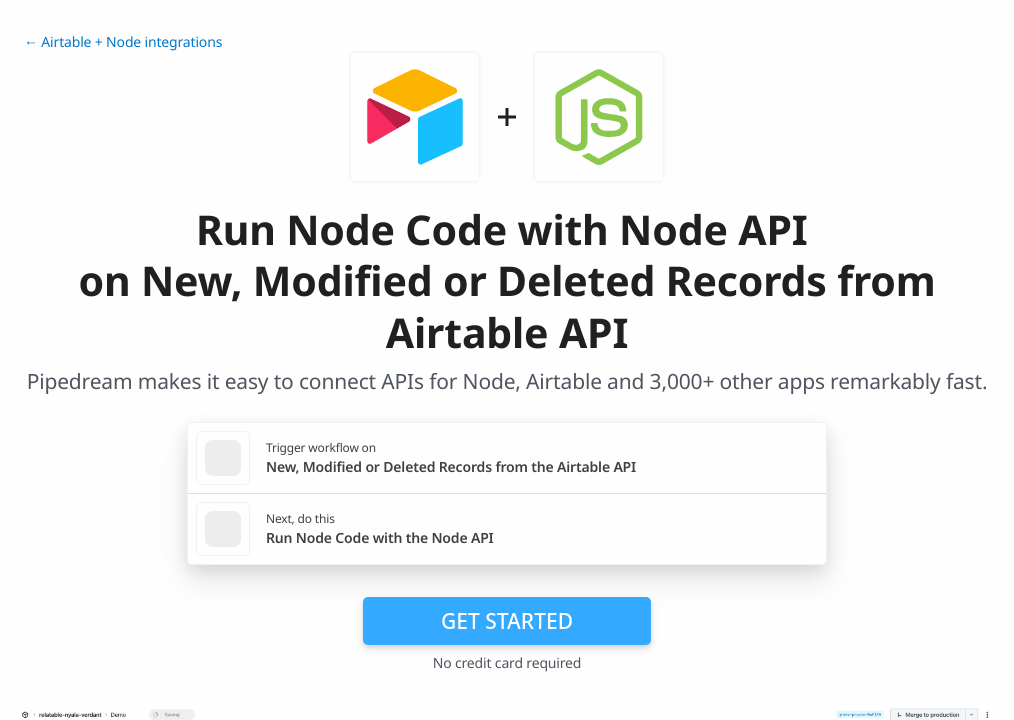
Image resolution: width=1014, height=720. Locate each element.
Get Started (507, 621)
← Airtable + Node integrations (123, 42)
